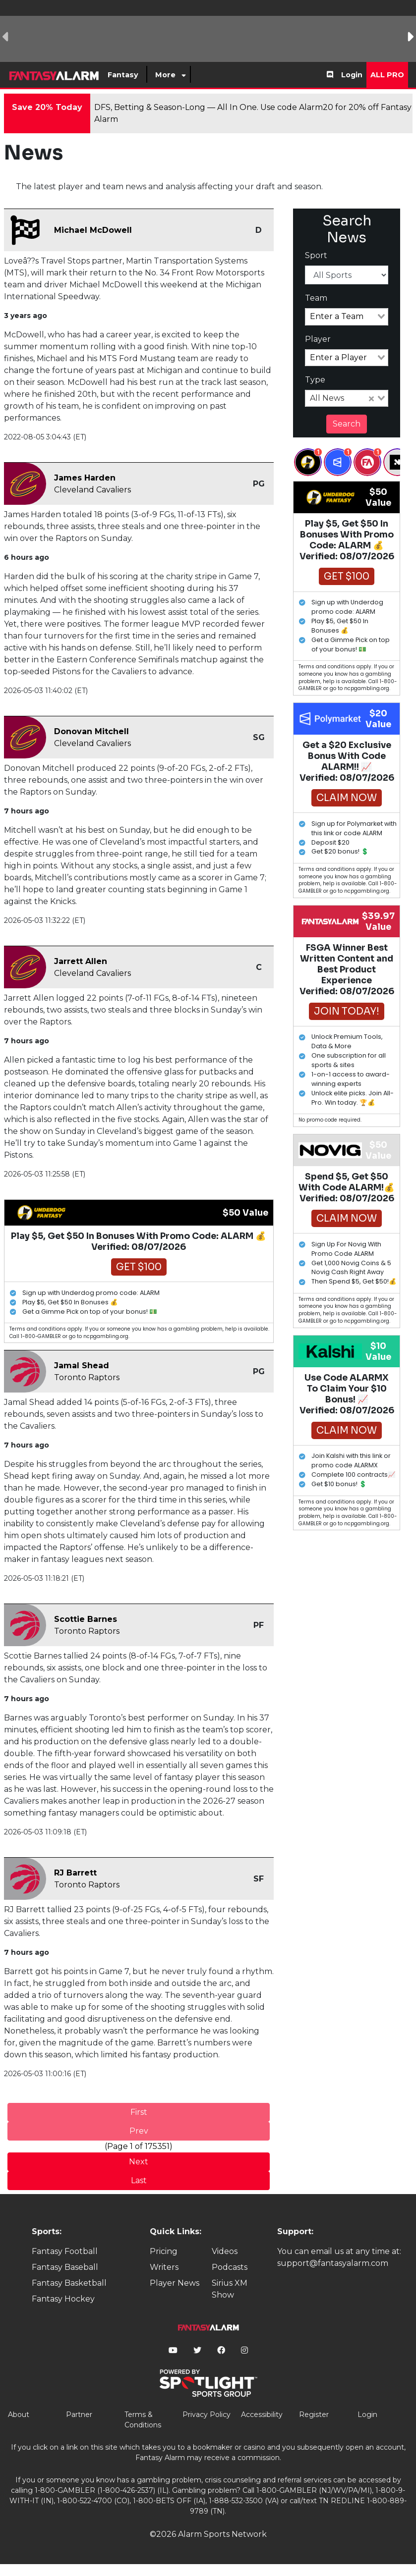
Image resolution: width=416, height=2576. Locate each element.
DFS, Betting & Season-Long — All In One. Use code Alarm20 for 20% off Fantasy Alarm (253, 113)
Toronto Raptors (86, 1377)
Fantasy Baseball (65, 2267)
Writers (164, 2267)
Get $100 (139, 1267)
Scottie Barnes (85, 1619)
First (138, 2112)
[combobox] (347, 316)
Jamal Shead (81, 1365)
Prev (138, 2131)
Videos (225, 2251)
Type (315, 379)
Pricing (164, 2251)
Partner (79, 2414)
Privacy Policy (206, 2414)
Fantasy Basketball (69, 2283)
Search (346, 424)
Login (351, 74)
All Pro (387, 74)
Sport (316, 255)
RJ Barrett (75, 1873)
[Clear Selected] (371, 398)
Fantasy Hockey (63, 2299)
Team (316, 298)
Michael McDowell (93, 230)
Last (139, 2180)
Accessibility (262, 2414)
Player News (174, 2283)
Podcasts (229, 2267)
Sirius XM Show (229, 2289)
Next (138, 2161)
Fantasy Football (65, 2251)
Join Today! (346, 1011)
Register (314, 2414)
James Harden (85, 478)
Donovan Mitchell (91, 731)
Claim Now (346, 798)
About (18, 2414)
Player (318, 339)
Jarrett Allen (80, 961)
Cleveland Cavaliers (92, 489)
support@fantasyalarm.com (332, 2263)
